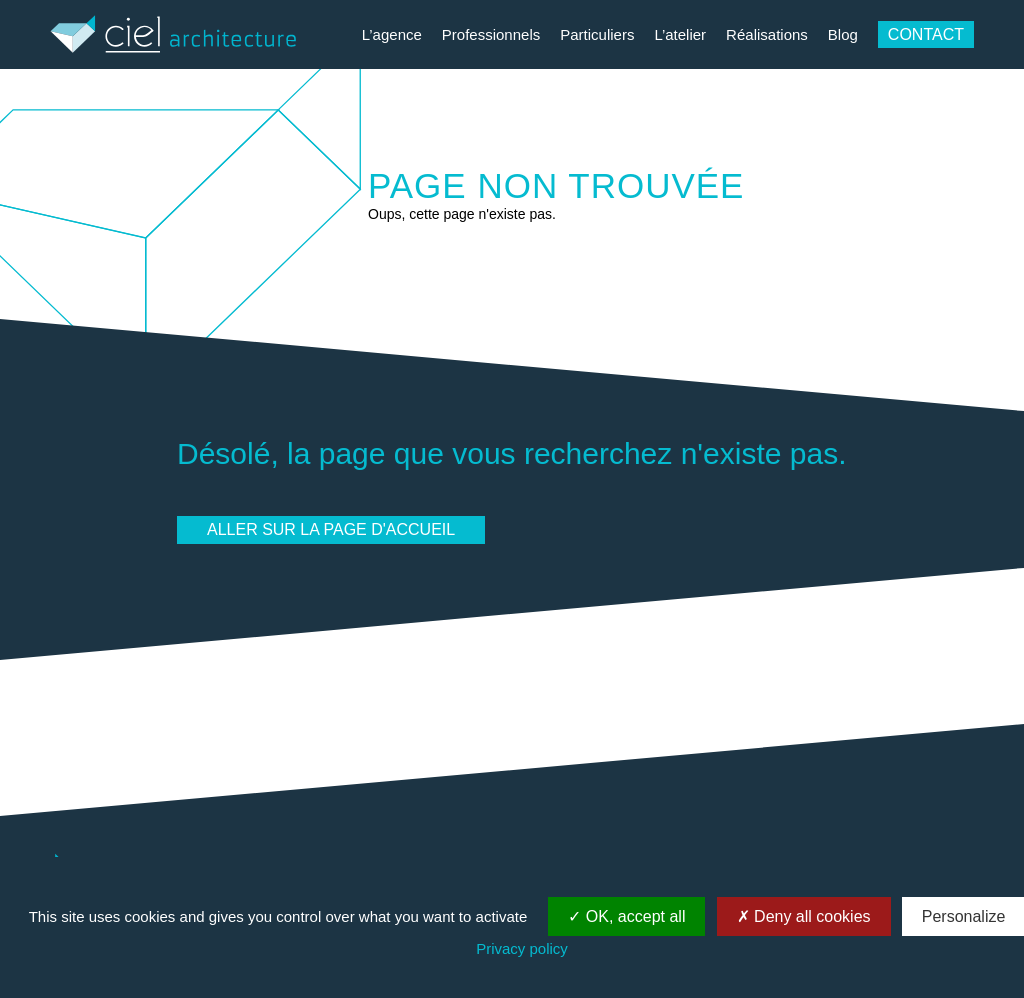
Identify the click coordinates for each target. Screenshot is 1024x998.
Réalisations (767, 34)
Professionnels (491, 34)
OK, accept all (626, 916)
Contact (926, 34)
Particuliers (597, 34)
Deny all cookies (804, 916)
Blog (843, 34)
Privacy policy (522, 948)
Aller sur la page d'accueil (331, 529)
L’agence (392, 34)
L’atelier (680, 34)
